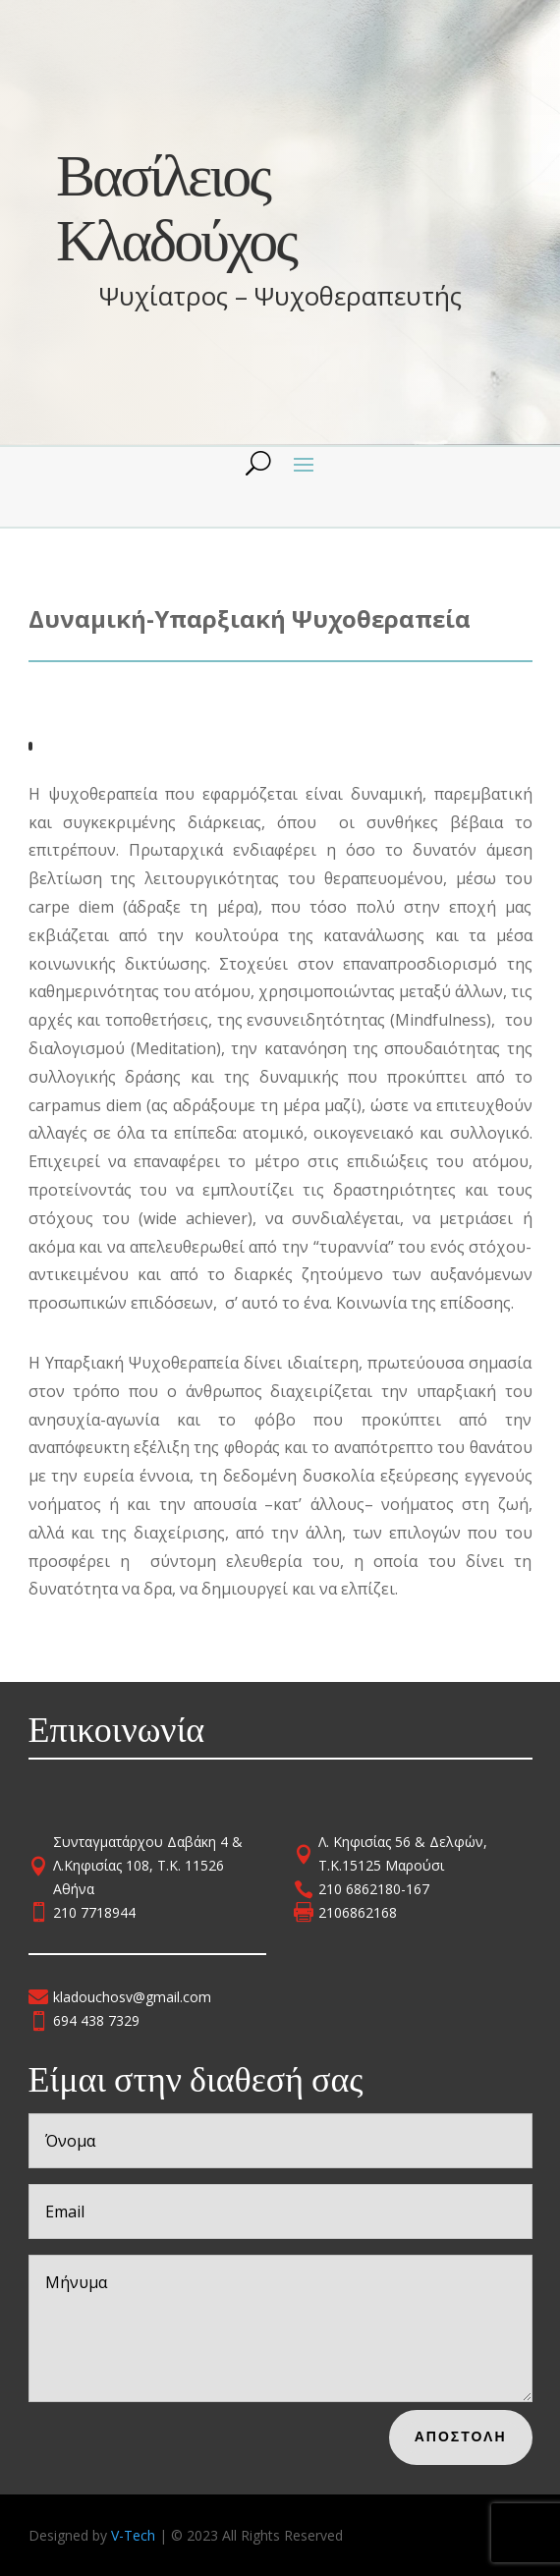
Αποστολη (476, 2433)
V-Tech (133, 2535)
